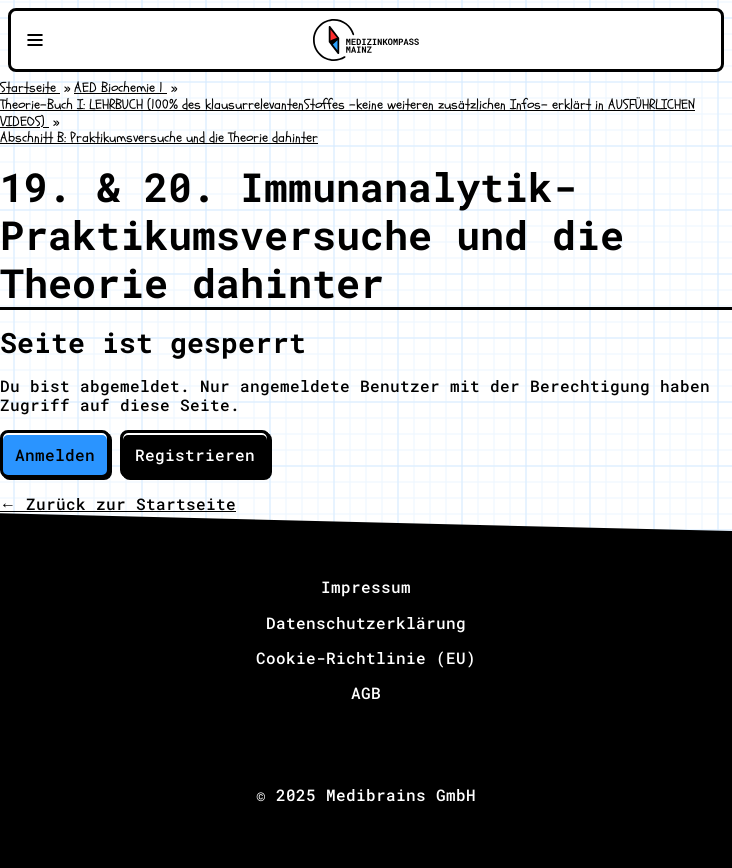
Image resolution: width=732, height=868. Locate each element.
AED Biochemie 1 (120, 87)
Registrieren (195, 454)
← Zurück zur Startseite (118, 503)
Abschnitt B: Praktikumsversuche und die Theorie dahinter (159, 137)
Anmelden (55, 454)
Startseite (30, 87)
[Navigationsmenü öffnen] (35, 40)
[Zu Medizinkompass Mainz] (366, 40)
